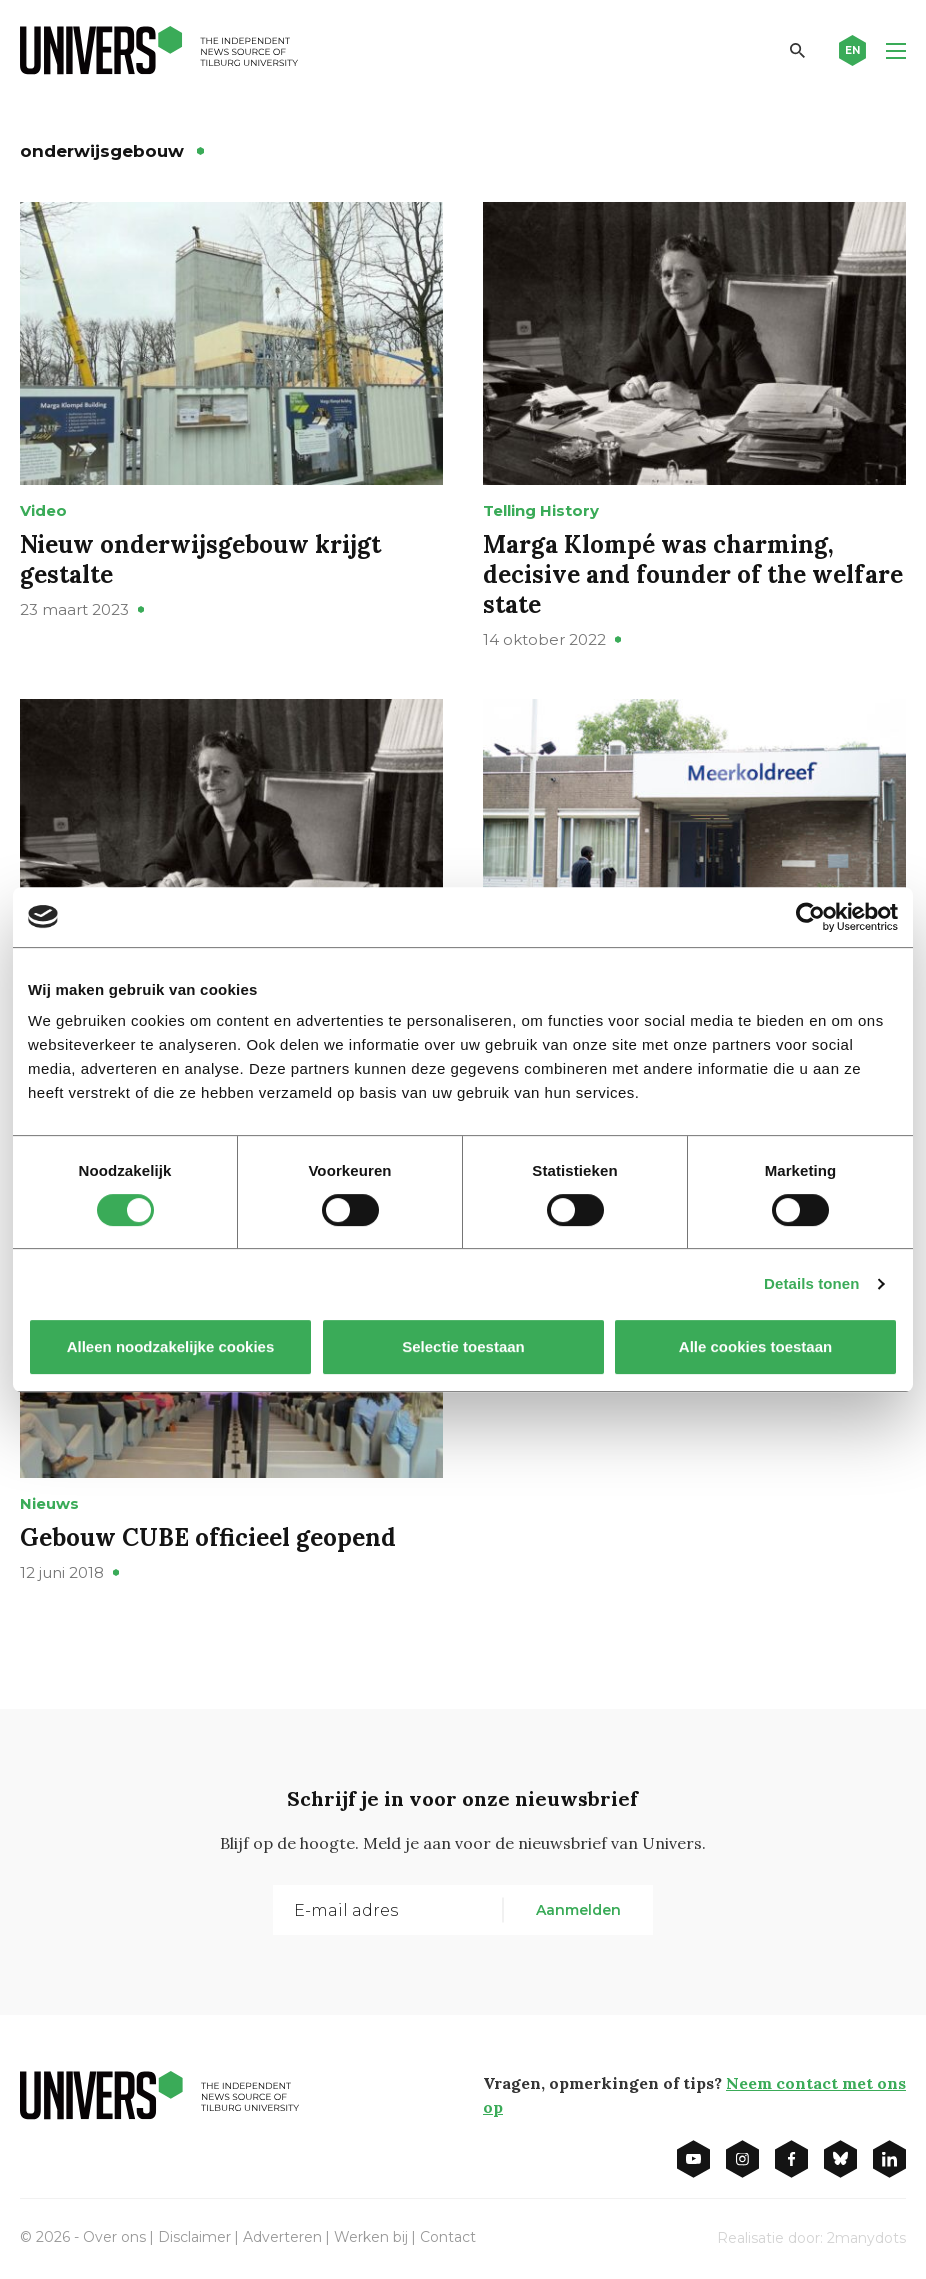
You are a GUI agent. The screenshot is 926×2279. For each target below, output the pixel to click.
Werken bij (371, 2237)
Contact (448, 2237)
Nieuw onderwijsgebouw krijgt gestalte (200, 559)
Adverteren (282, 2237)
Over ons (114, 2237)
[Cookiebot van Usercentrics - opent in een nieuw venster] (810, 917)
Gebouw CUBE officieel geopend (208, 1537)
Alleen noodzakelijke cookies (171, 1346)
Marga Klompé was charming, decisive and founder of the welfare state (693, 574)
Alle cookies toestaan (755, 1346)
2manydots (866, 2238)
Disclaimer (194, 2237)
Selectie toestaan (463, 1346)
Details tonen (811, 1283)
